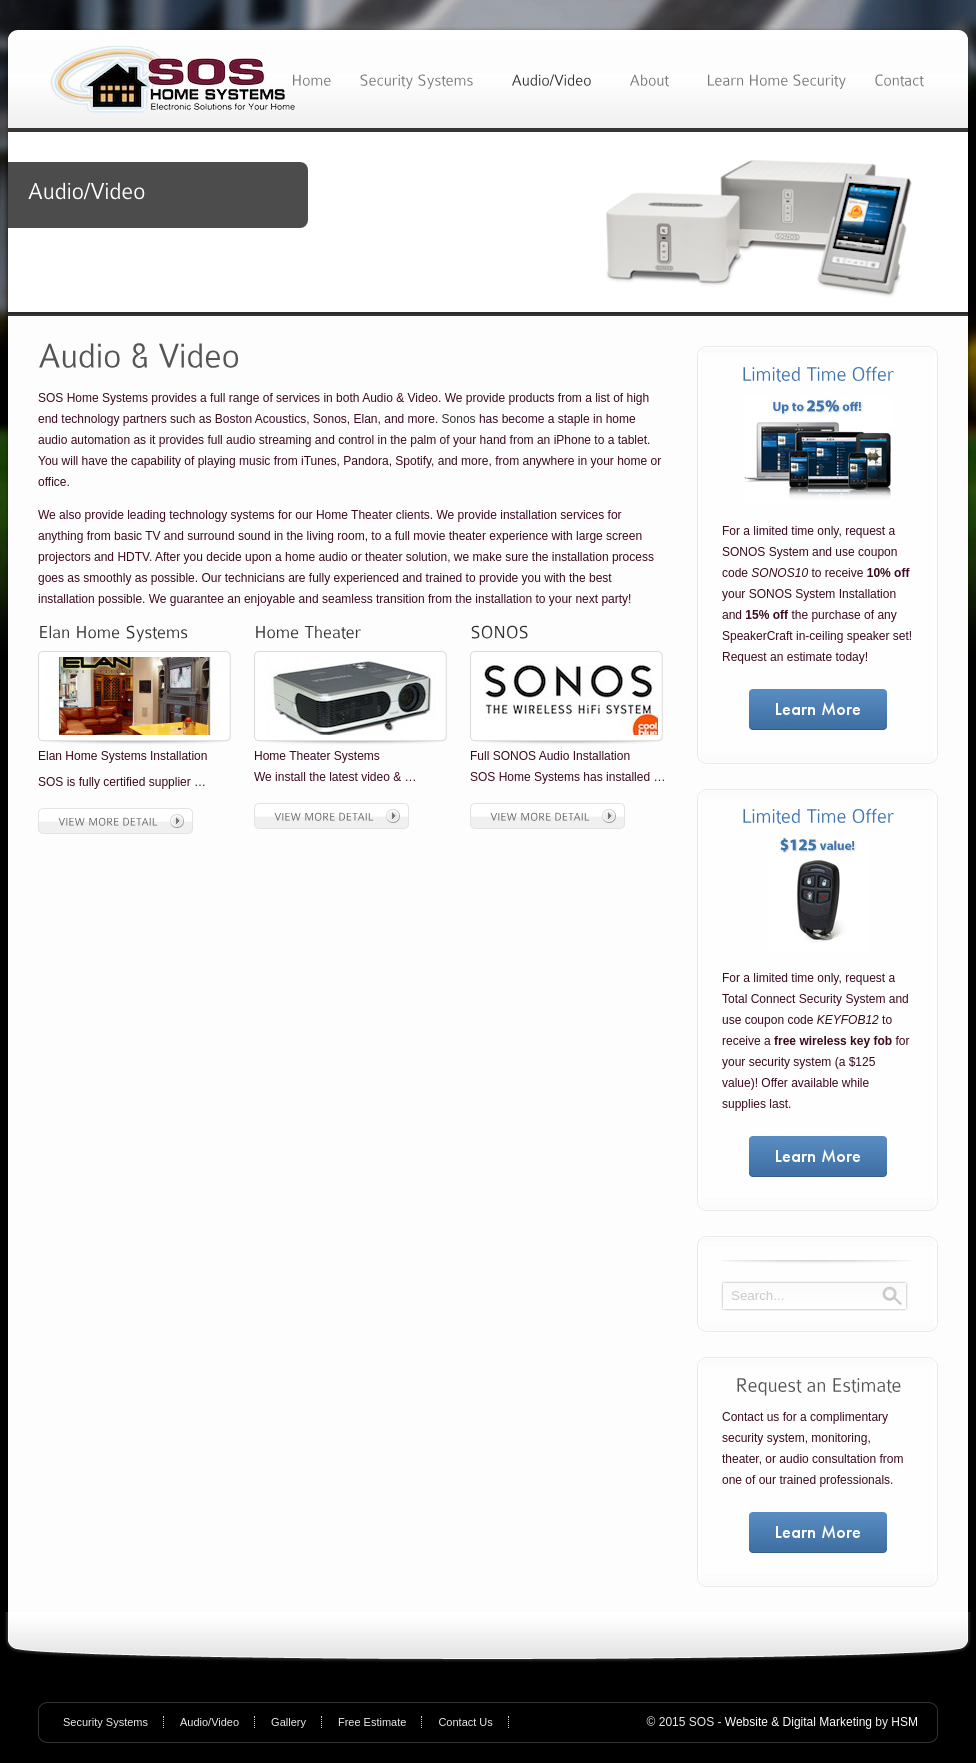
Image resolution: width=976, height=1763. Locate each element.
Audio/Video (209, 1722)
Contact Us (465, 1722)
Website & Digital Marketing (798, 1722)
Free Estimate (372, 1722)
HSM (904, 1722)
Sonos (459, 419)
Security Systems (105, 1722)
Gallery (288, 1722)
